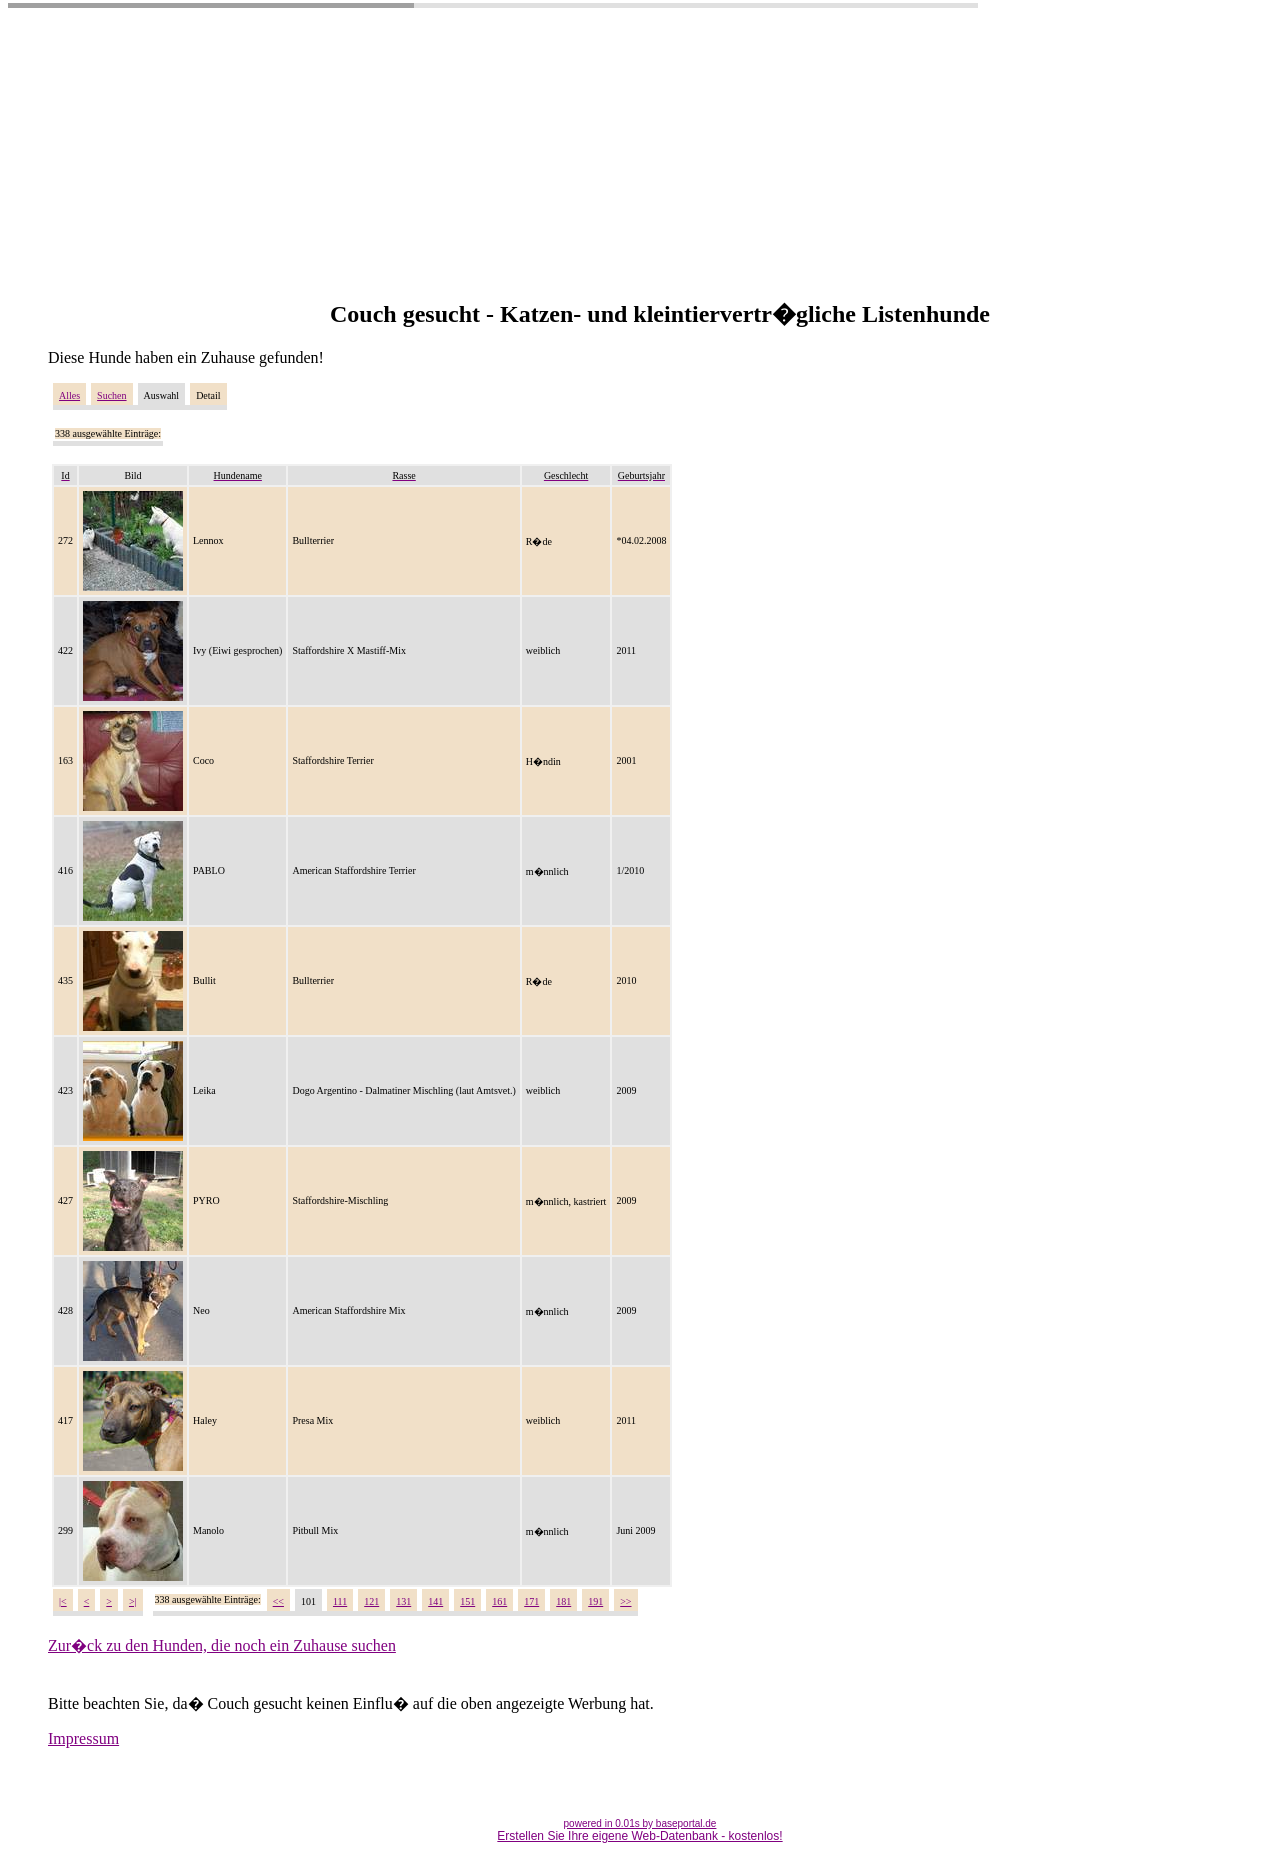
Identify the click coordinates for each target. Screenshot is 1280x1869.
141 (435, 1601)
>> (625, 1601)
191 (595, 1601)
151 (467, 1601)
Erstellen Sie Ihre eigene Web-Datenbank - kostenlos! (639, 1836)
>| (133, 1601)
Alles (69, 395)
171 (531, 1601)
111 (340, 1601)
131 (403, 1601)
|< (63, 1601)
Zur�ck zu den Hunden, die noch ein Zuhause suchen (222, 1645)
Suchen (111, 395)
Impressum (83, 1738)
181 (563, 1601)
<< (278, 1601)
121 (371, 1601)
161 (499, 1601)
